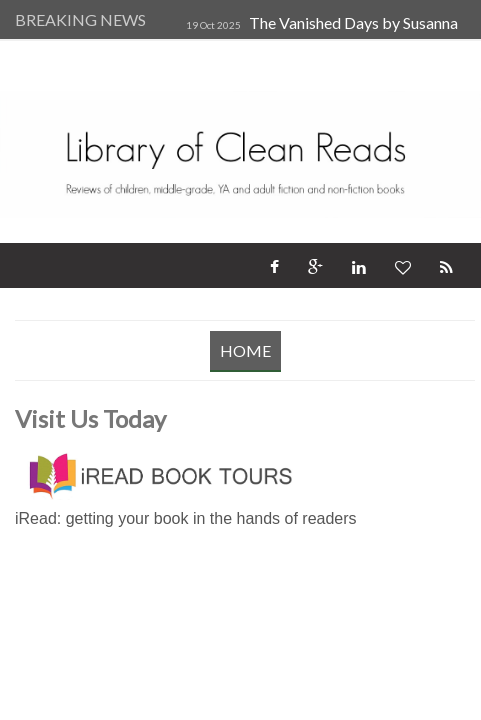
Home (245, 350)
